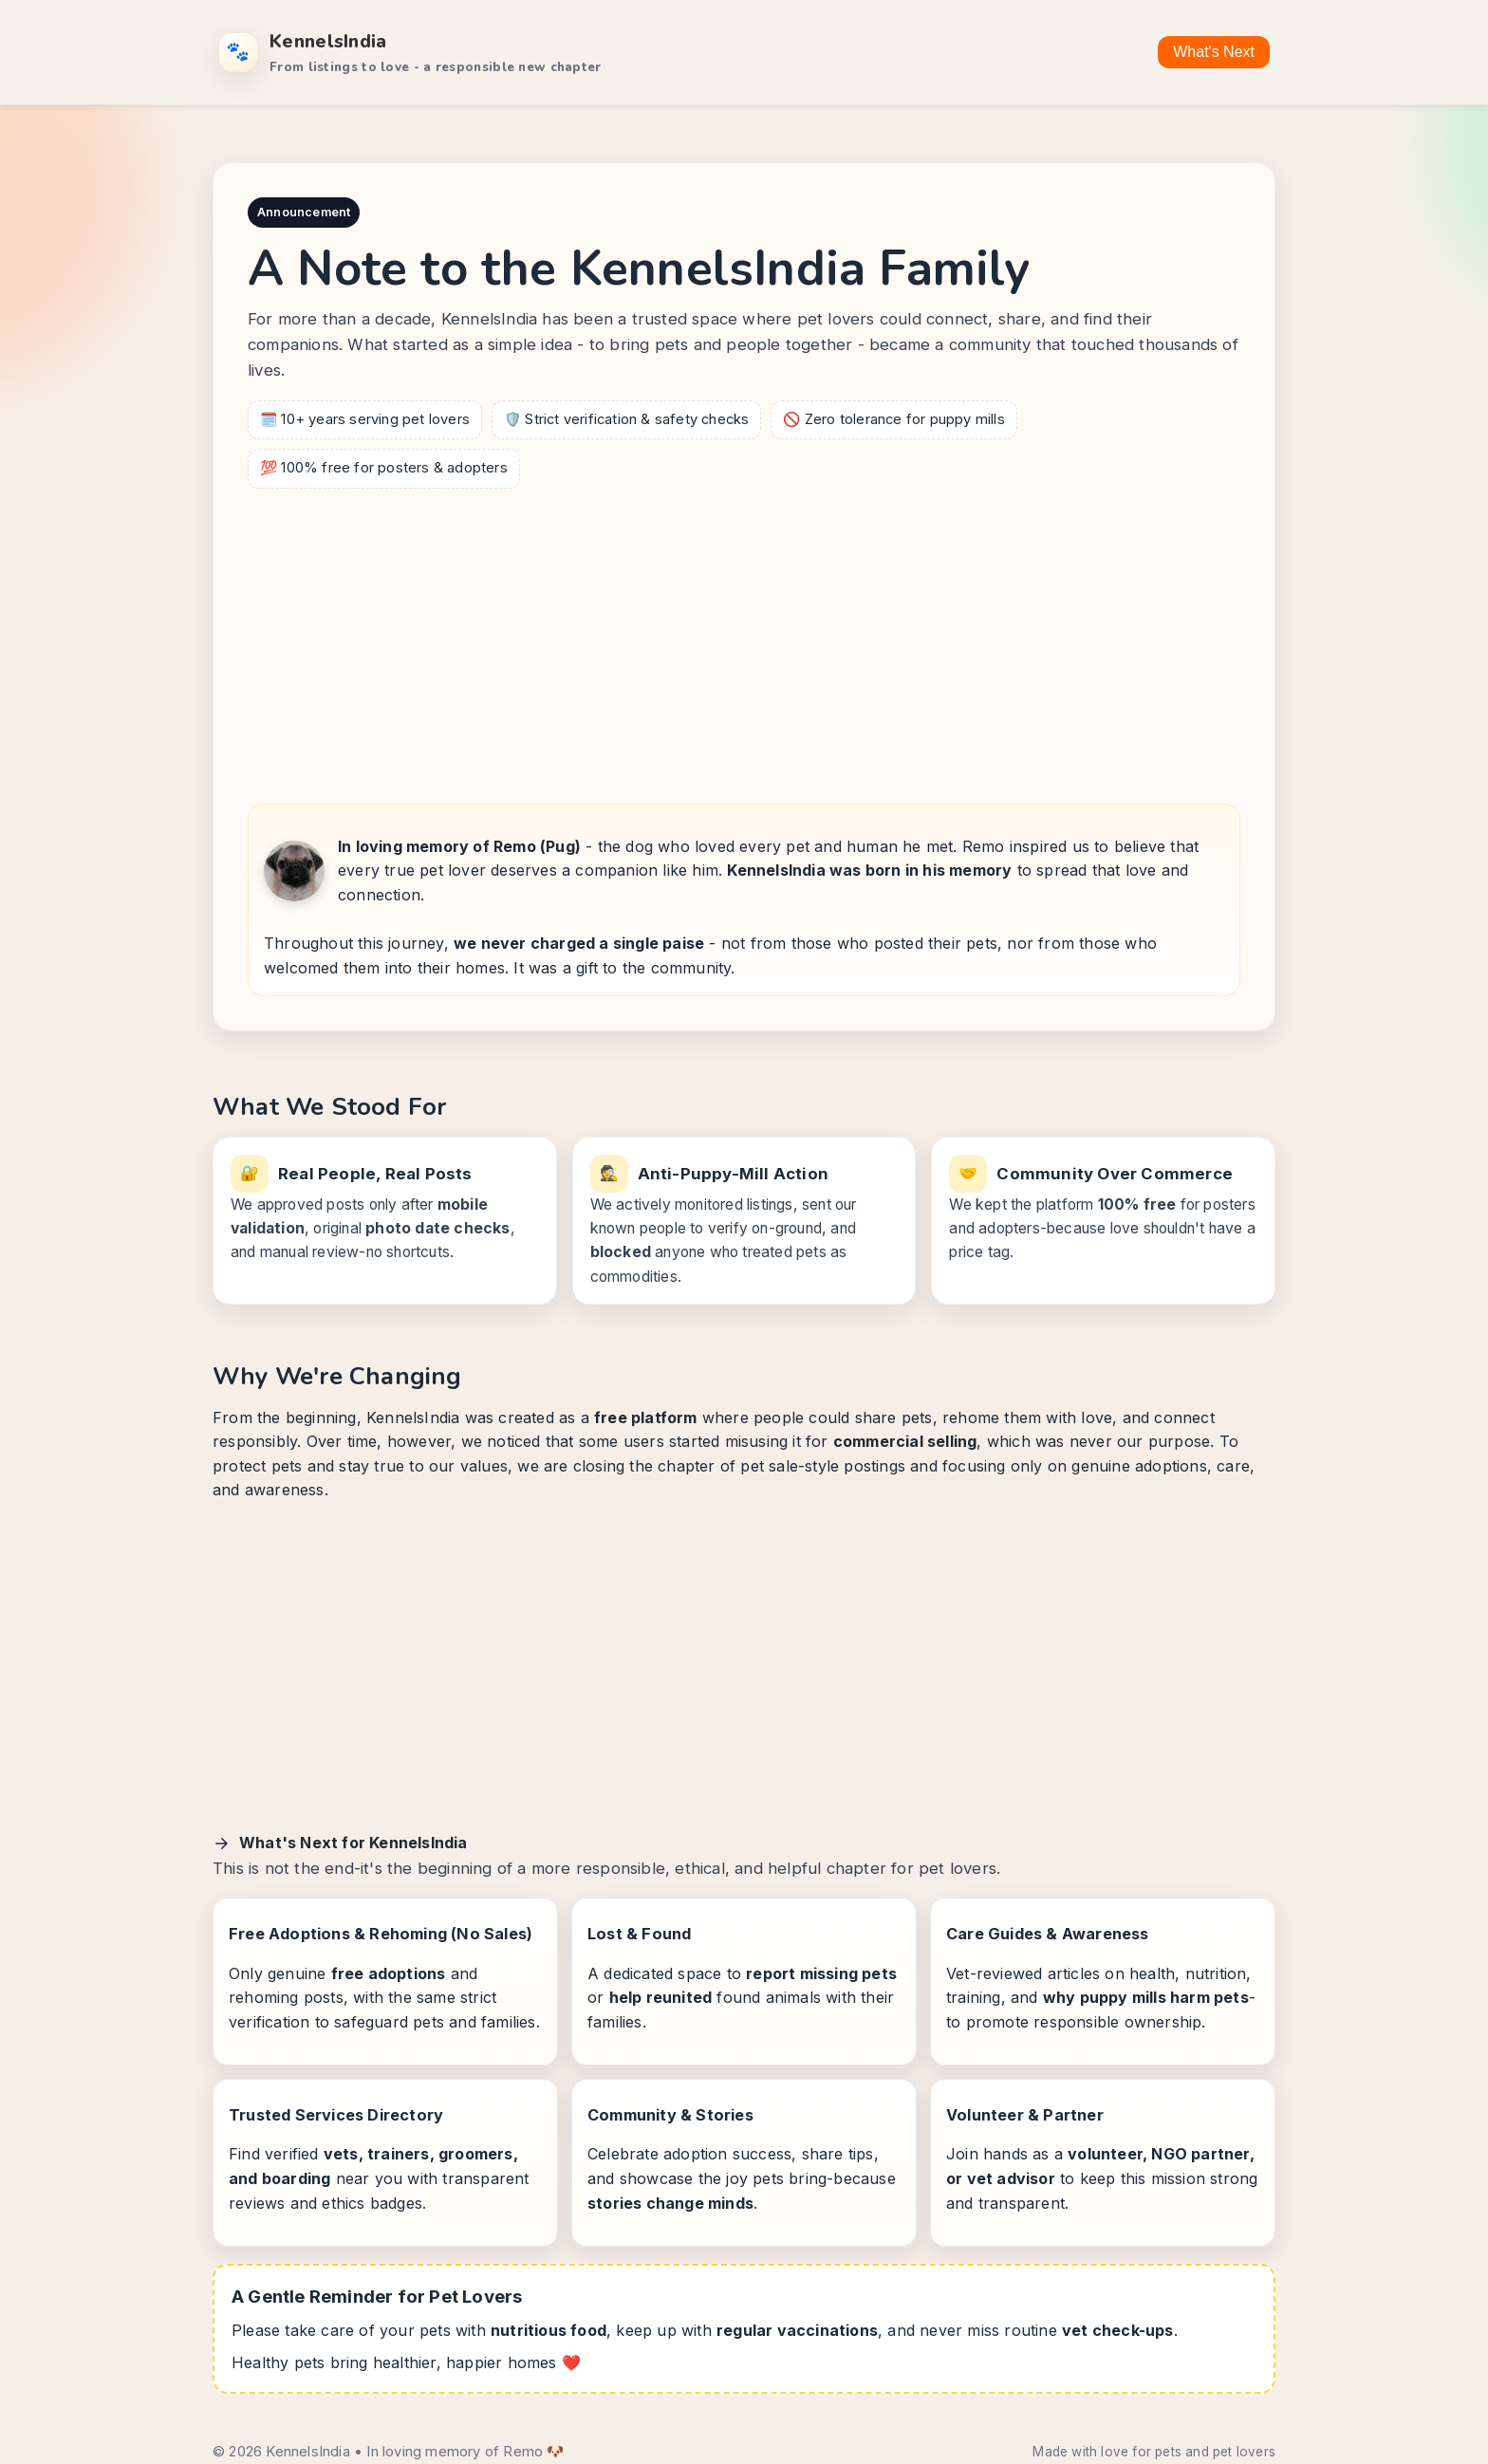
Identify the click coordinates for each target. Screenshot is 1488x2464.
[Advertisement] (744, 640)
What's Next (1214, 52)
